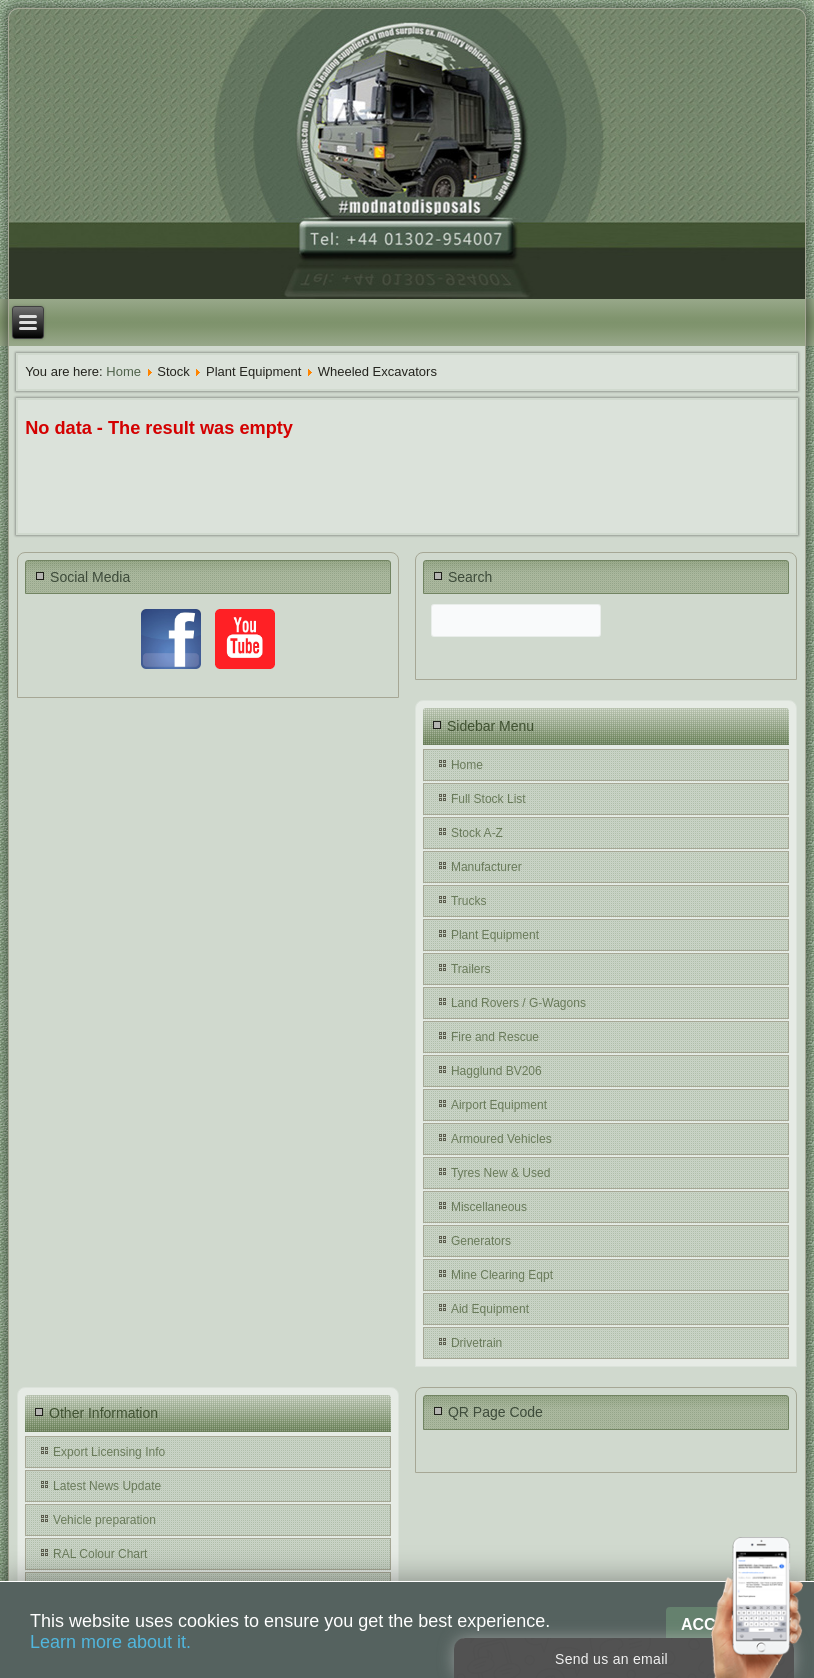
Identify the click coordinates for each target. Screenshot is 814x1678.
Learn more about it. (110, 1642)
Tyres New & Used (500, 1173)
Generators (481, 1241)
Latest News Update (107, 1486)
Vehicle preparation (104, 1520)
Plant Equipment (495, 935)
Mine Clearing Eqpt (502, 1275)
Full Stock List (488, 799)
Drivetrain (476, 1343)
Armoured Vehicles (501, 1139)
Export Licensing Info (109, 1452)
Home (123, 371)
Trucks (469, 901)
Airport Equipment (499, 1105)
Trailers (471, 969)
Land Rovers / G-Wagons (518, 1003)
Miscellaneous (489, 1207)
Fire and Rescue (495, 1037)
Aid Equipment (490, 1309)
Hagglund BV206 (496, 1071)
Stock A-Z (477, 833)
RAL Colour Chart (100, 1554)
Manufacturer (486, 867)
